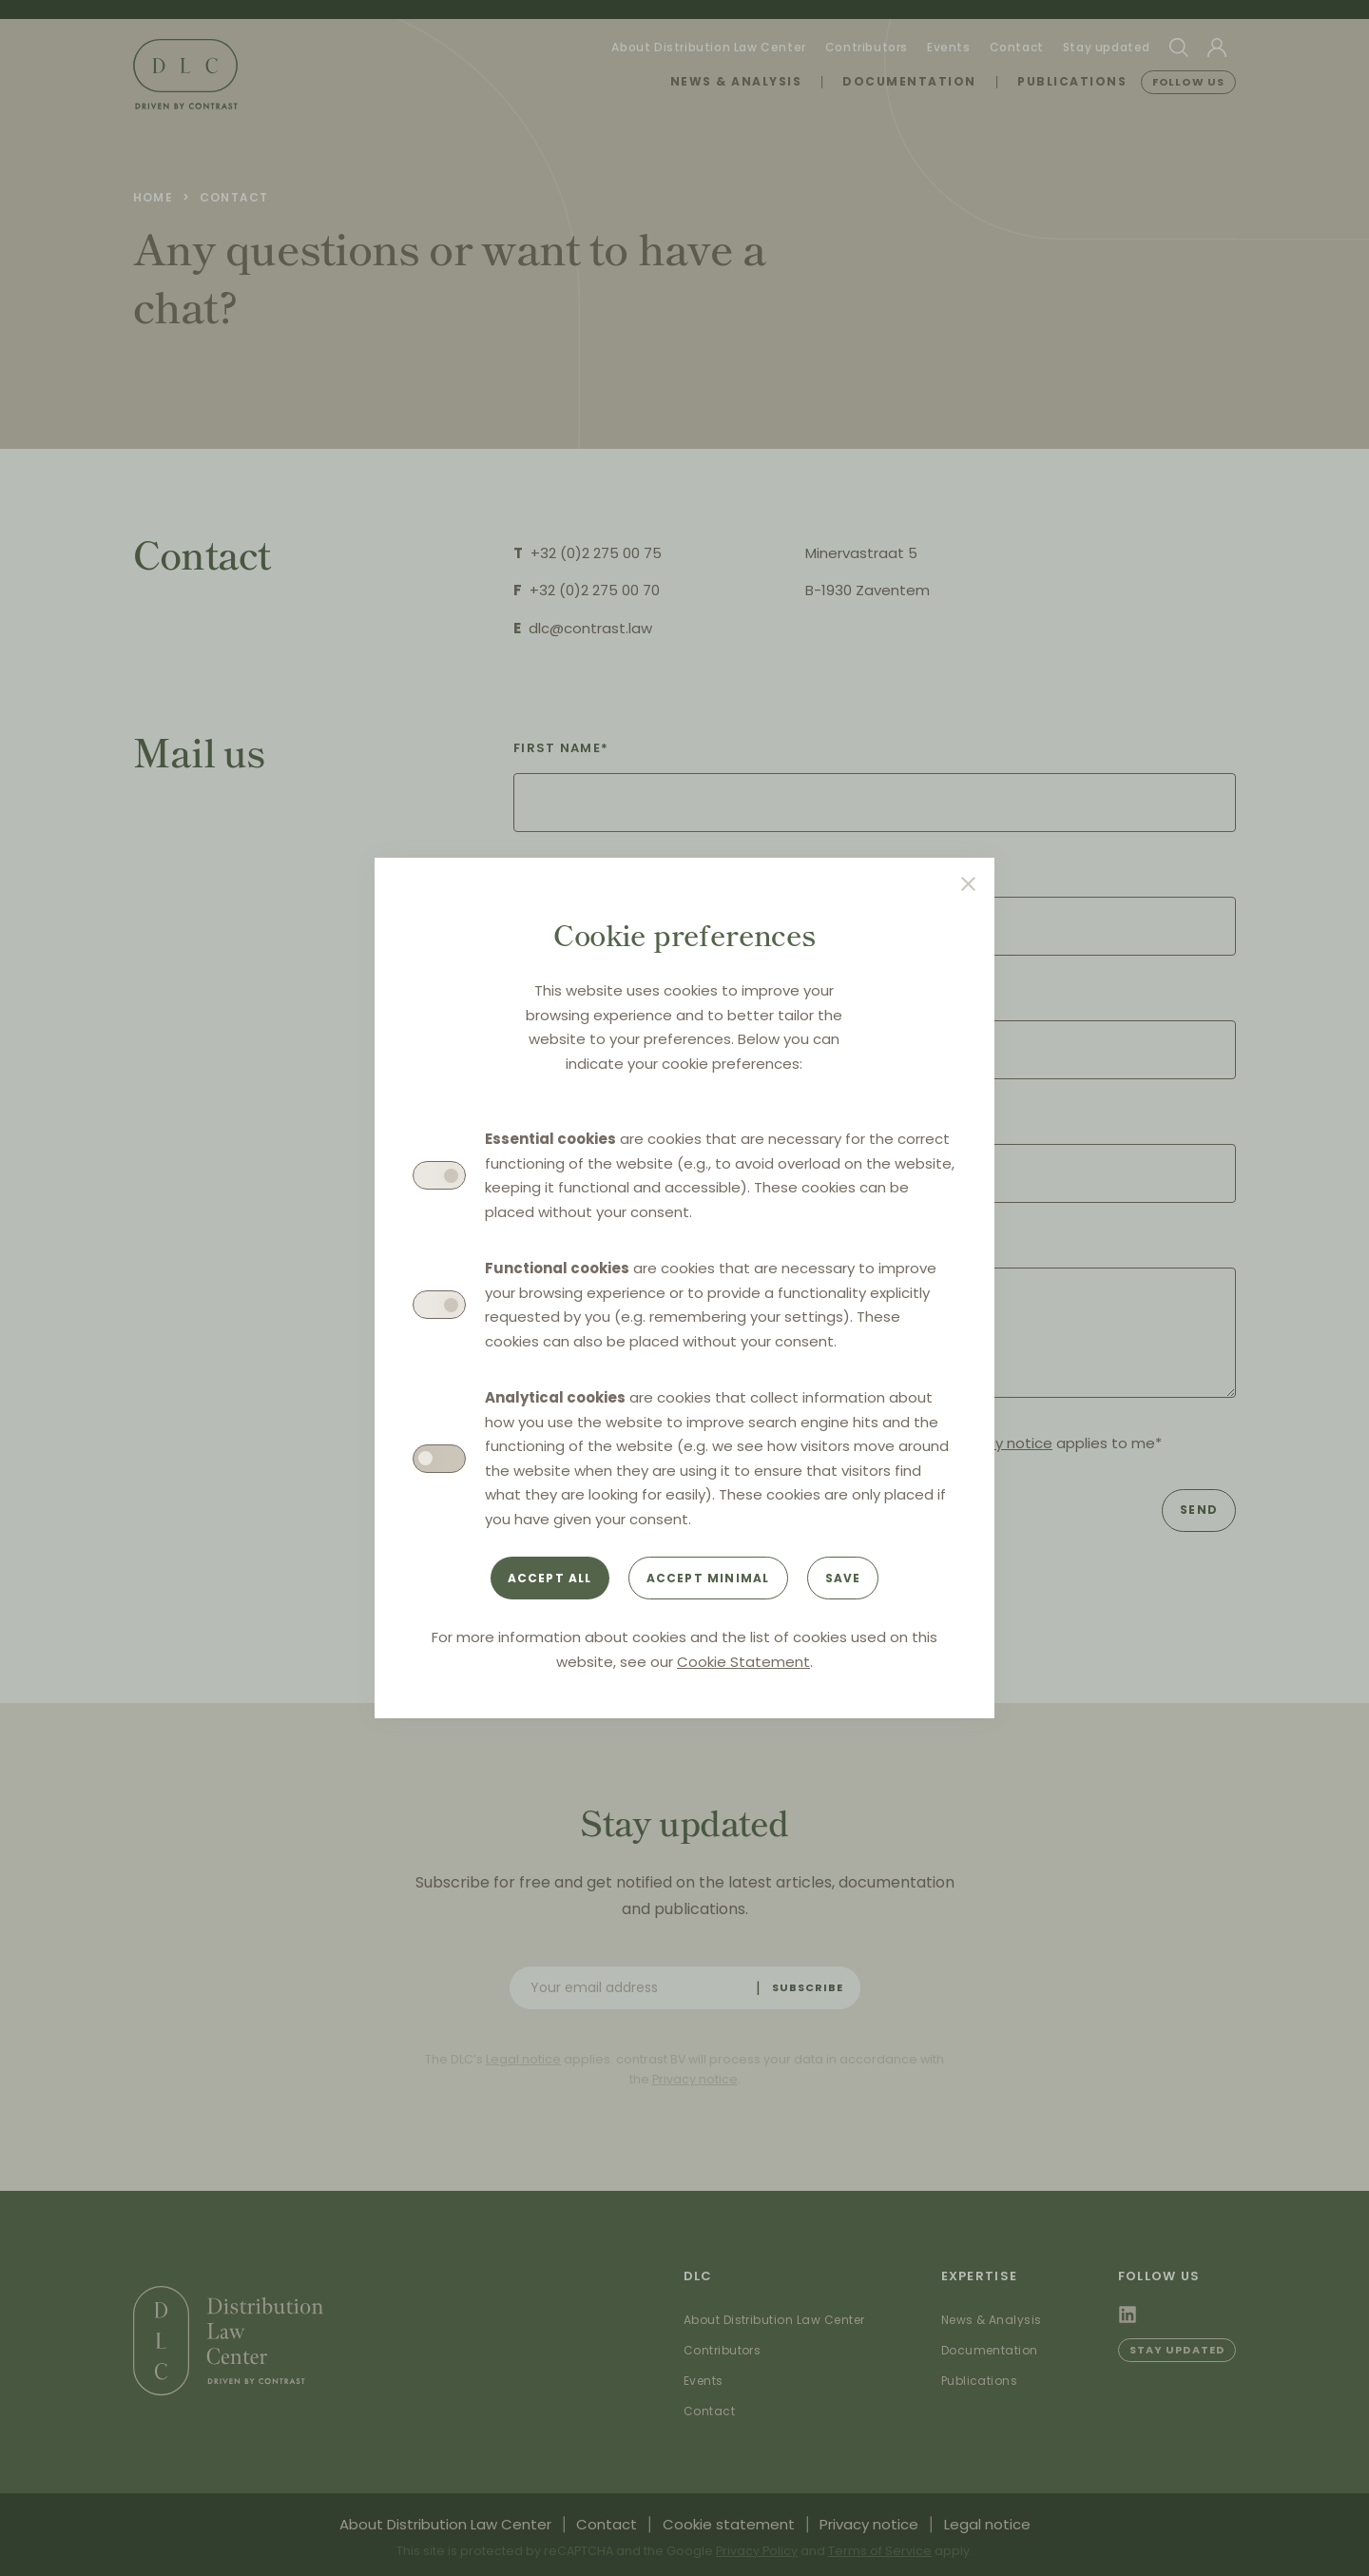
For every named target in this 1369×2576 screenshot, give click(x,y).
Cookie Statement (743, 1662)
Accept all (550, 1578)
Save (843, 1578)
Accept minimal (708, 1578)
